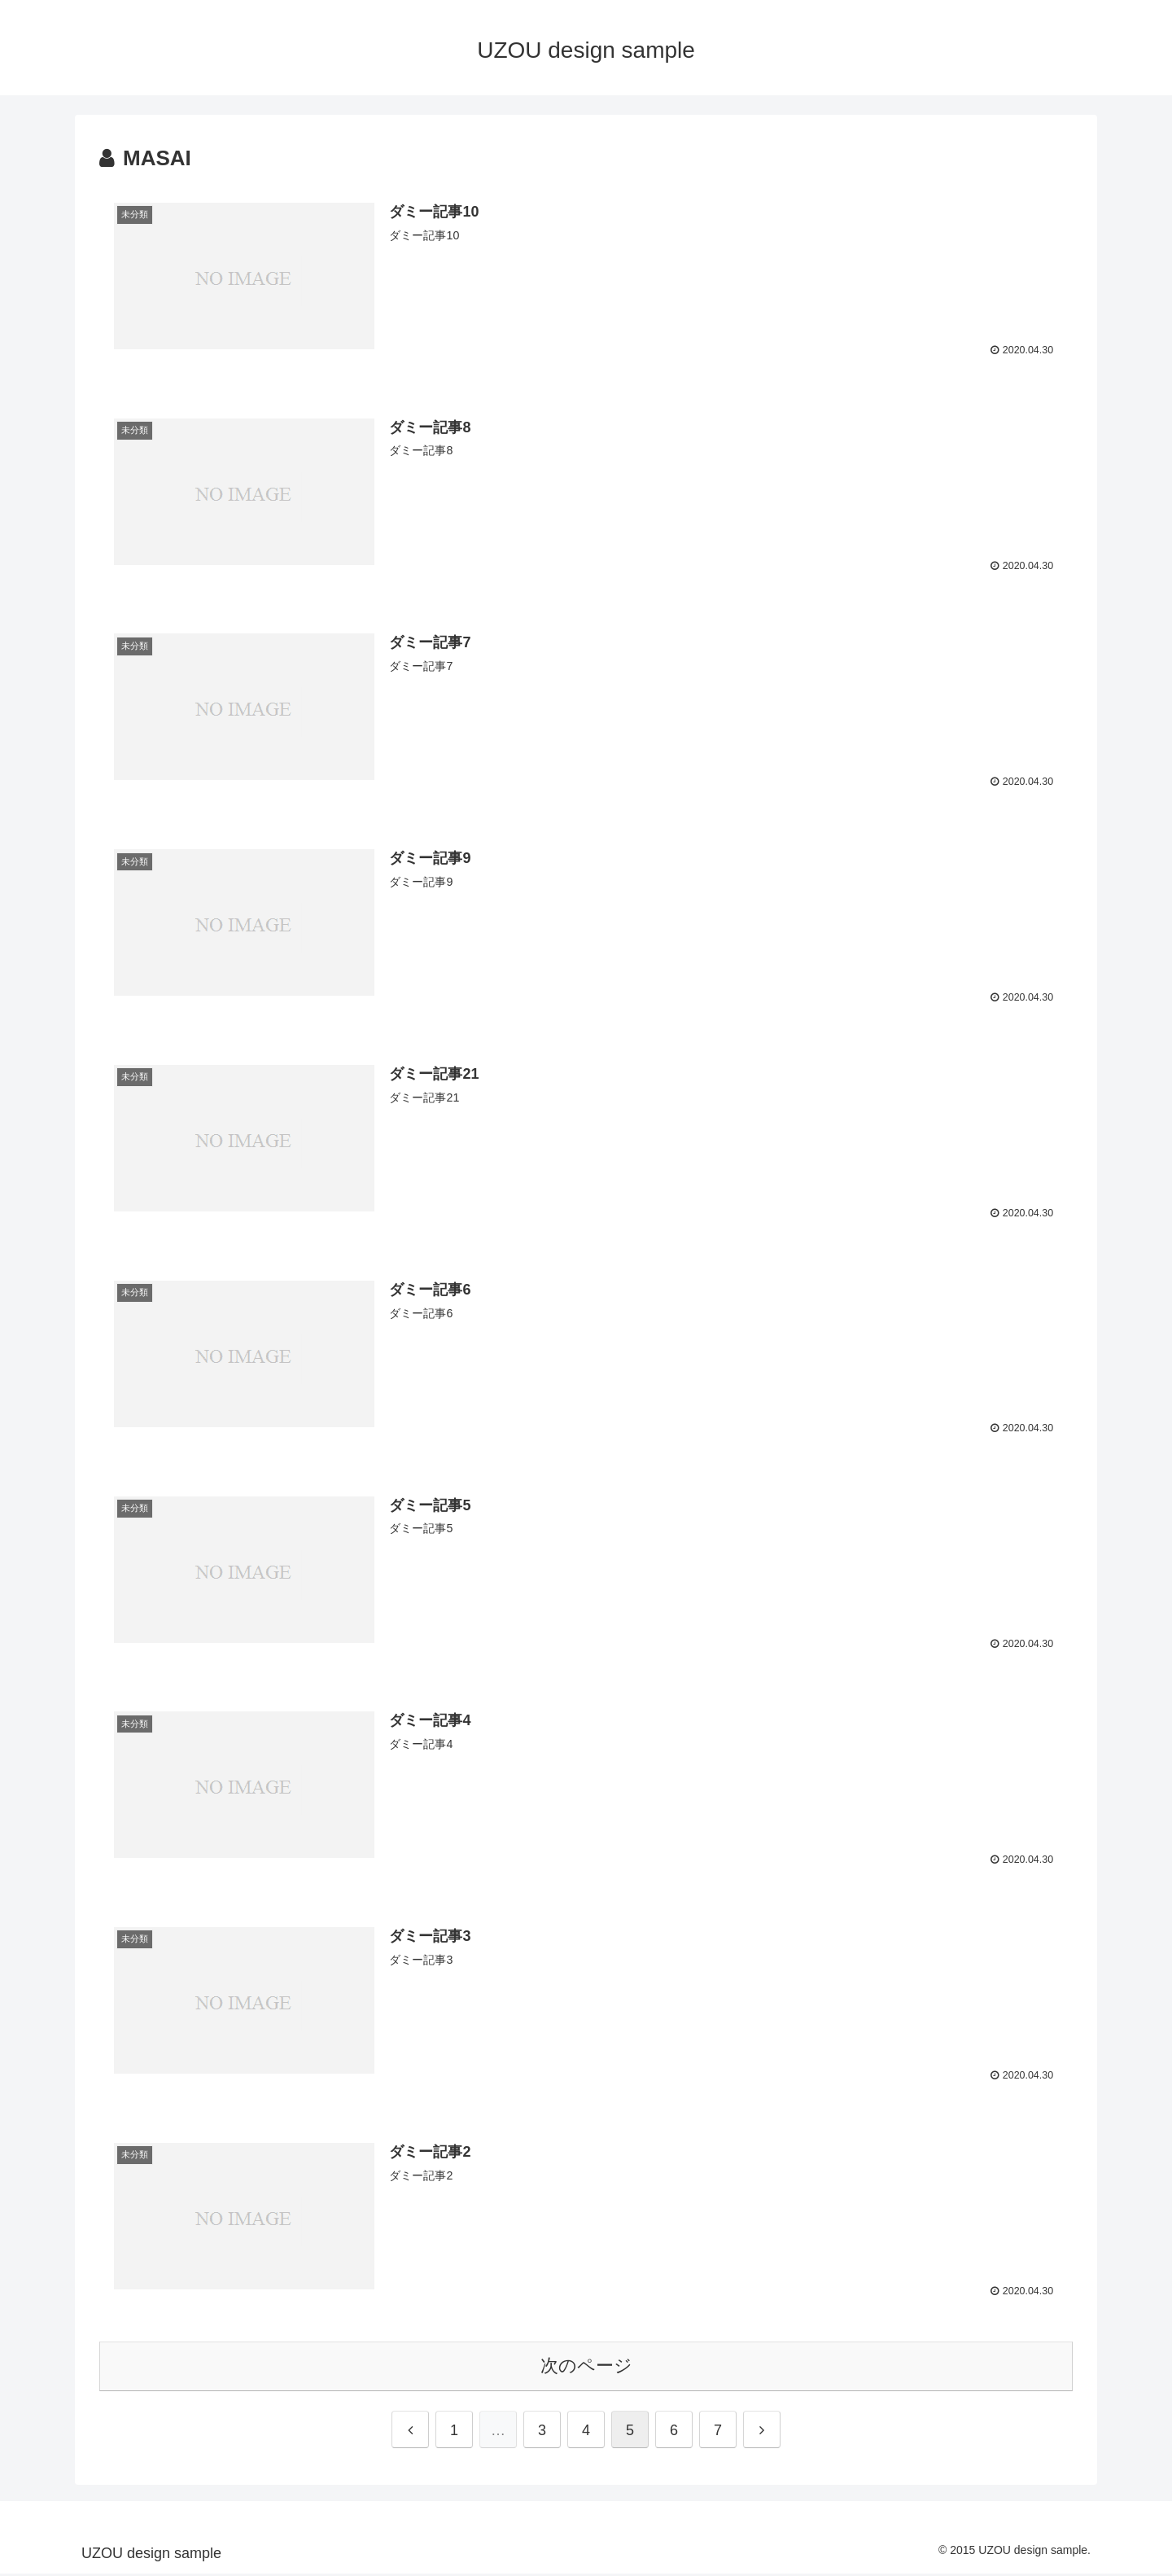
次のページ (586, 2368)
